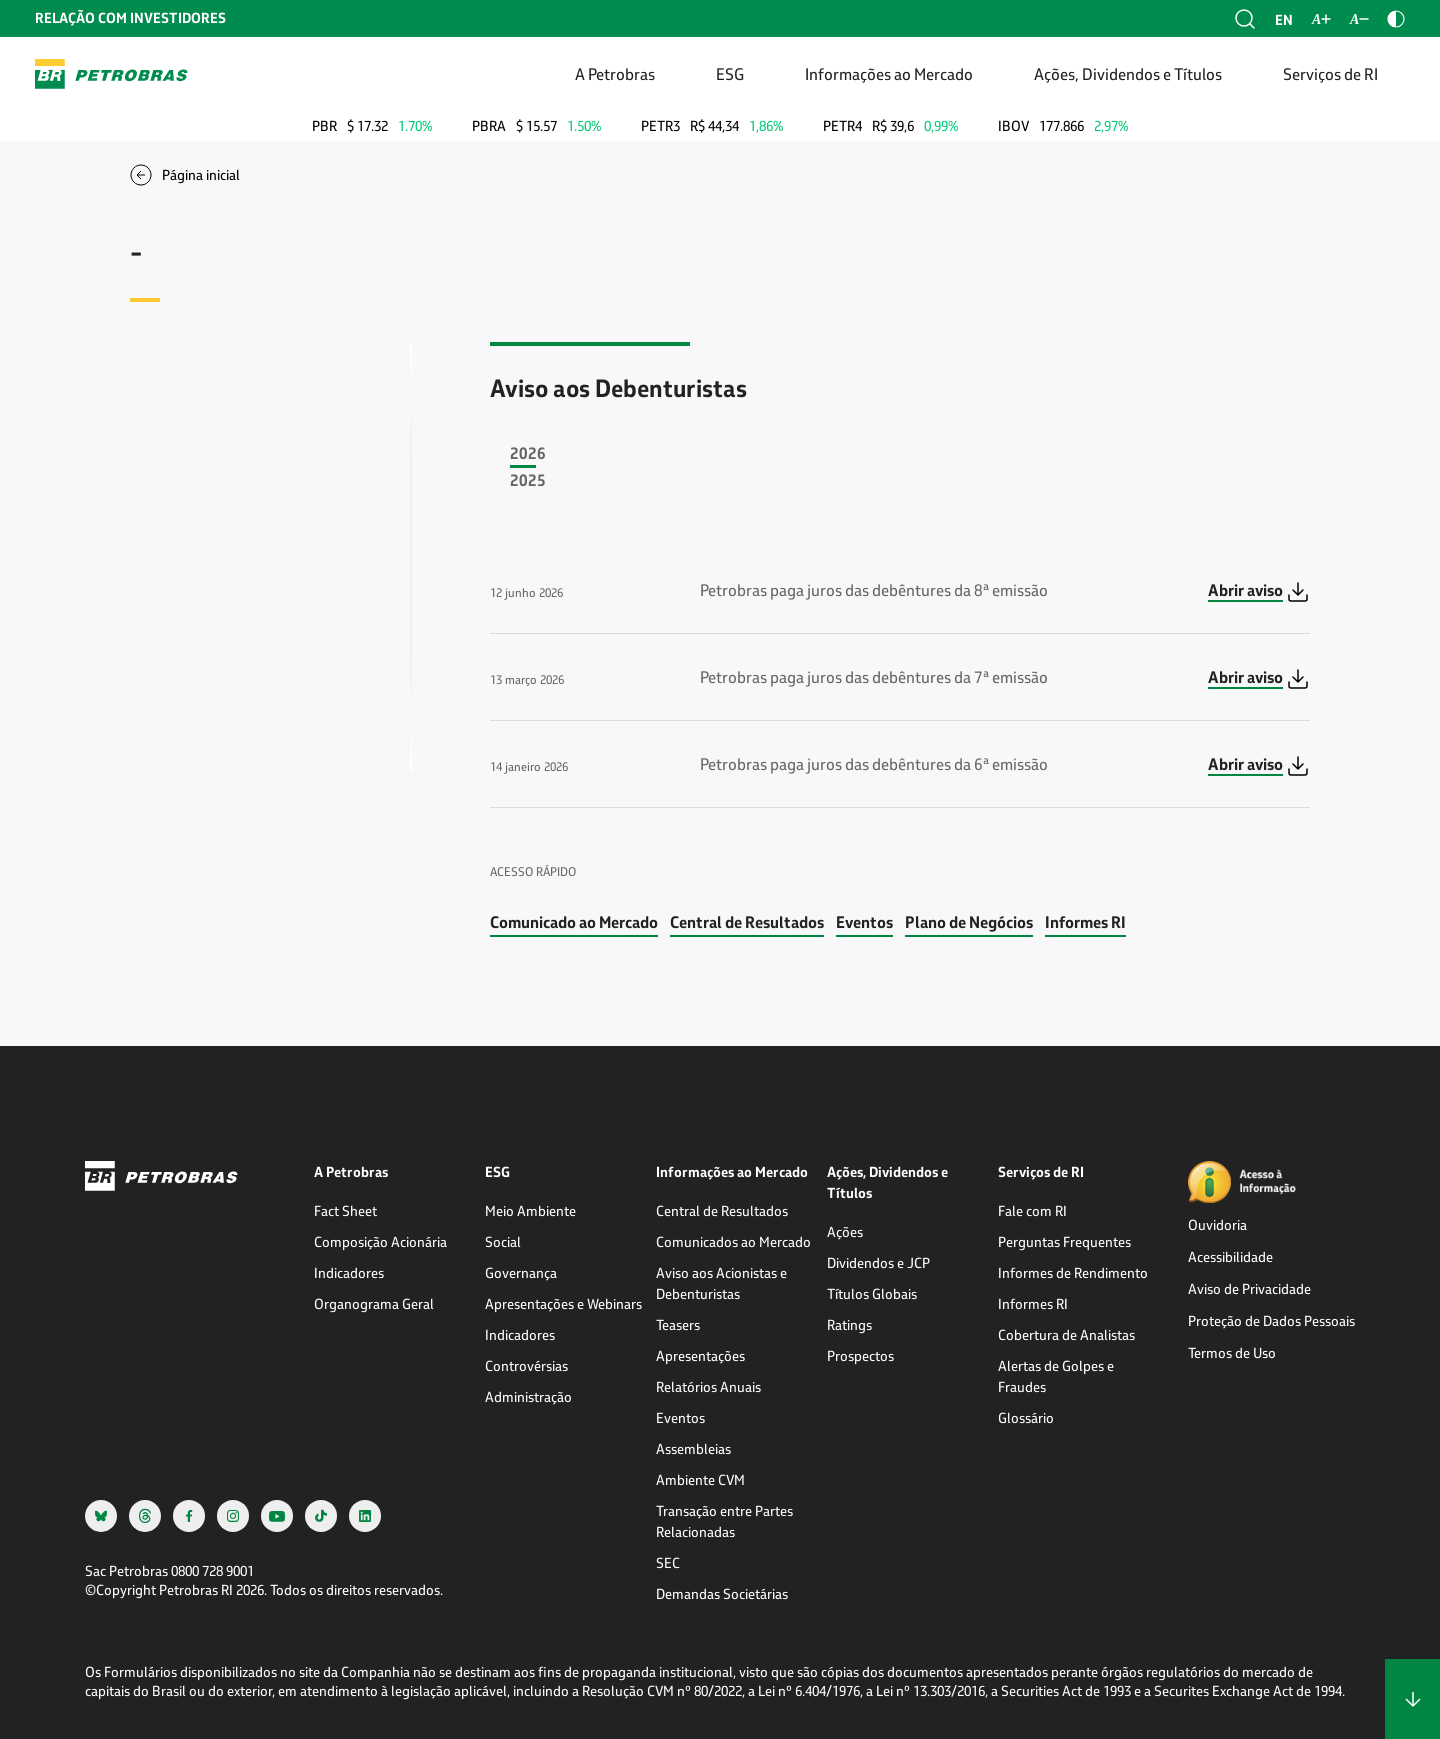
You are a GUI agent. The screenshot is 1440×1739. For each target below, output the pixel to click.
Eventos (864, 921)
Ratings (849, 1324)
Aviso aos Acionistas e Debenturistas (721, 1283)
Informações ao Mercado (889, 73)
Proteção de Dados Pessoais (1271, 1320)
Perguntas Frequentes (1064, 1241)
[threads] (145, 1515)
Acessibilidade (1230, 1256)
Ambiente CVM (700, 1479)
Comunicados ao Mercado (733, 1241)
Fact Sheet (345, 1210)
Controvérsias (526, 1365)
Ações (845, 1231)
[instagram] (233, 1515)
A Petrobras (615, 73)
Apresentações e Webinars (563, 1303)
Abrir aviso (1245, 589)
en (1284, 19)
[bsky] (101, 1515)
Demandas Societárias (722, 1593)
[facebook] (189, 1515)
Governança (521, 1272)
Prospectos (860, 1355)
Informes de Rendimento (1073, 1272)
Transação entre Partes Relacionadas (724, 1521)
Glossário (1026, 1417)
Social (503, 1241)
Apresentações (700, 1355)
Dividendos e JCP (878, 1262)
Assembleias (693, 1448)
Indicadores (349, 1272)
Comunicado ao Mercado (574, 921)
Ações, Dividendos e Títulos (1128, 73)
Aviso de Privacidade (1249, 1288)
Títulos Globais (872, 1293)
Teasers (678, 1324)
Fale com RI (1032, 1210)
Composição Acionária (380, 1241)
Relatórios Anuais (708, 1386)
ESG (730, 73)
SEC (668, 1562)
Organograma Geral (374, 1303)
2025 (528, 479)
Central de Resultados (747, 921)
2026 (528, 452)
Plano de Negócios (969, 921)
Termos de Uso (1232, 1352)
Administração (528, 1396)
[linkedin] (365, 1515)
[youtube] (277, 1515)
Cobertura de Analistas (1066, 1334)
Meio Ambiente (530, 1210)
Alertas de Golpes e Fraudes (1056, 1376)
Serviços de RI (1330, 73)
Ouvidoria (1217, 1224)
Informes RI (1085, 921)
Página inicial (201, 174)
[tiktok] (321, 1515)
